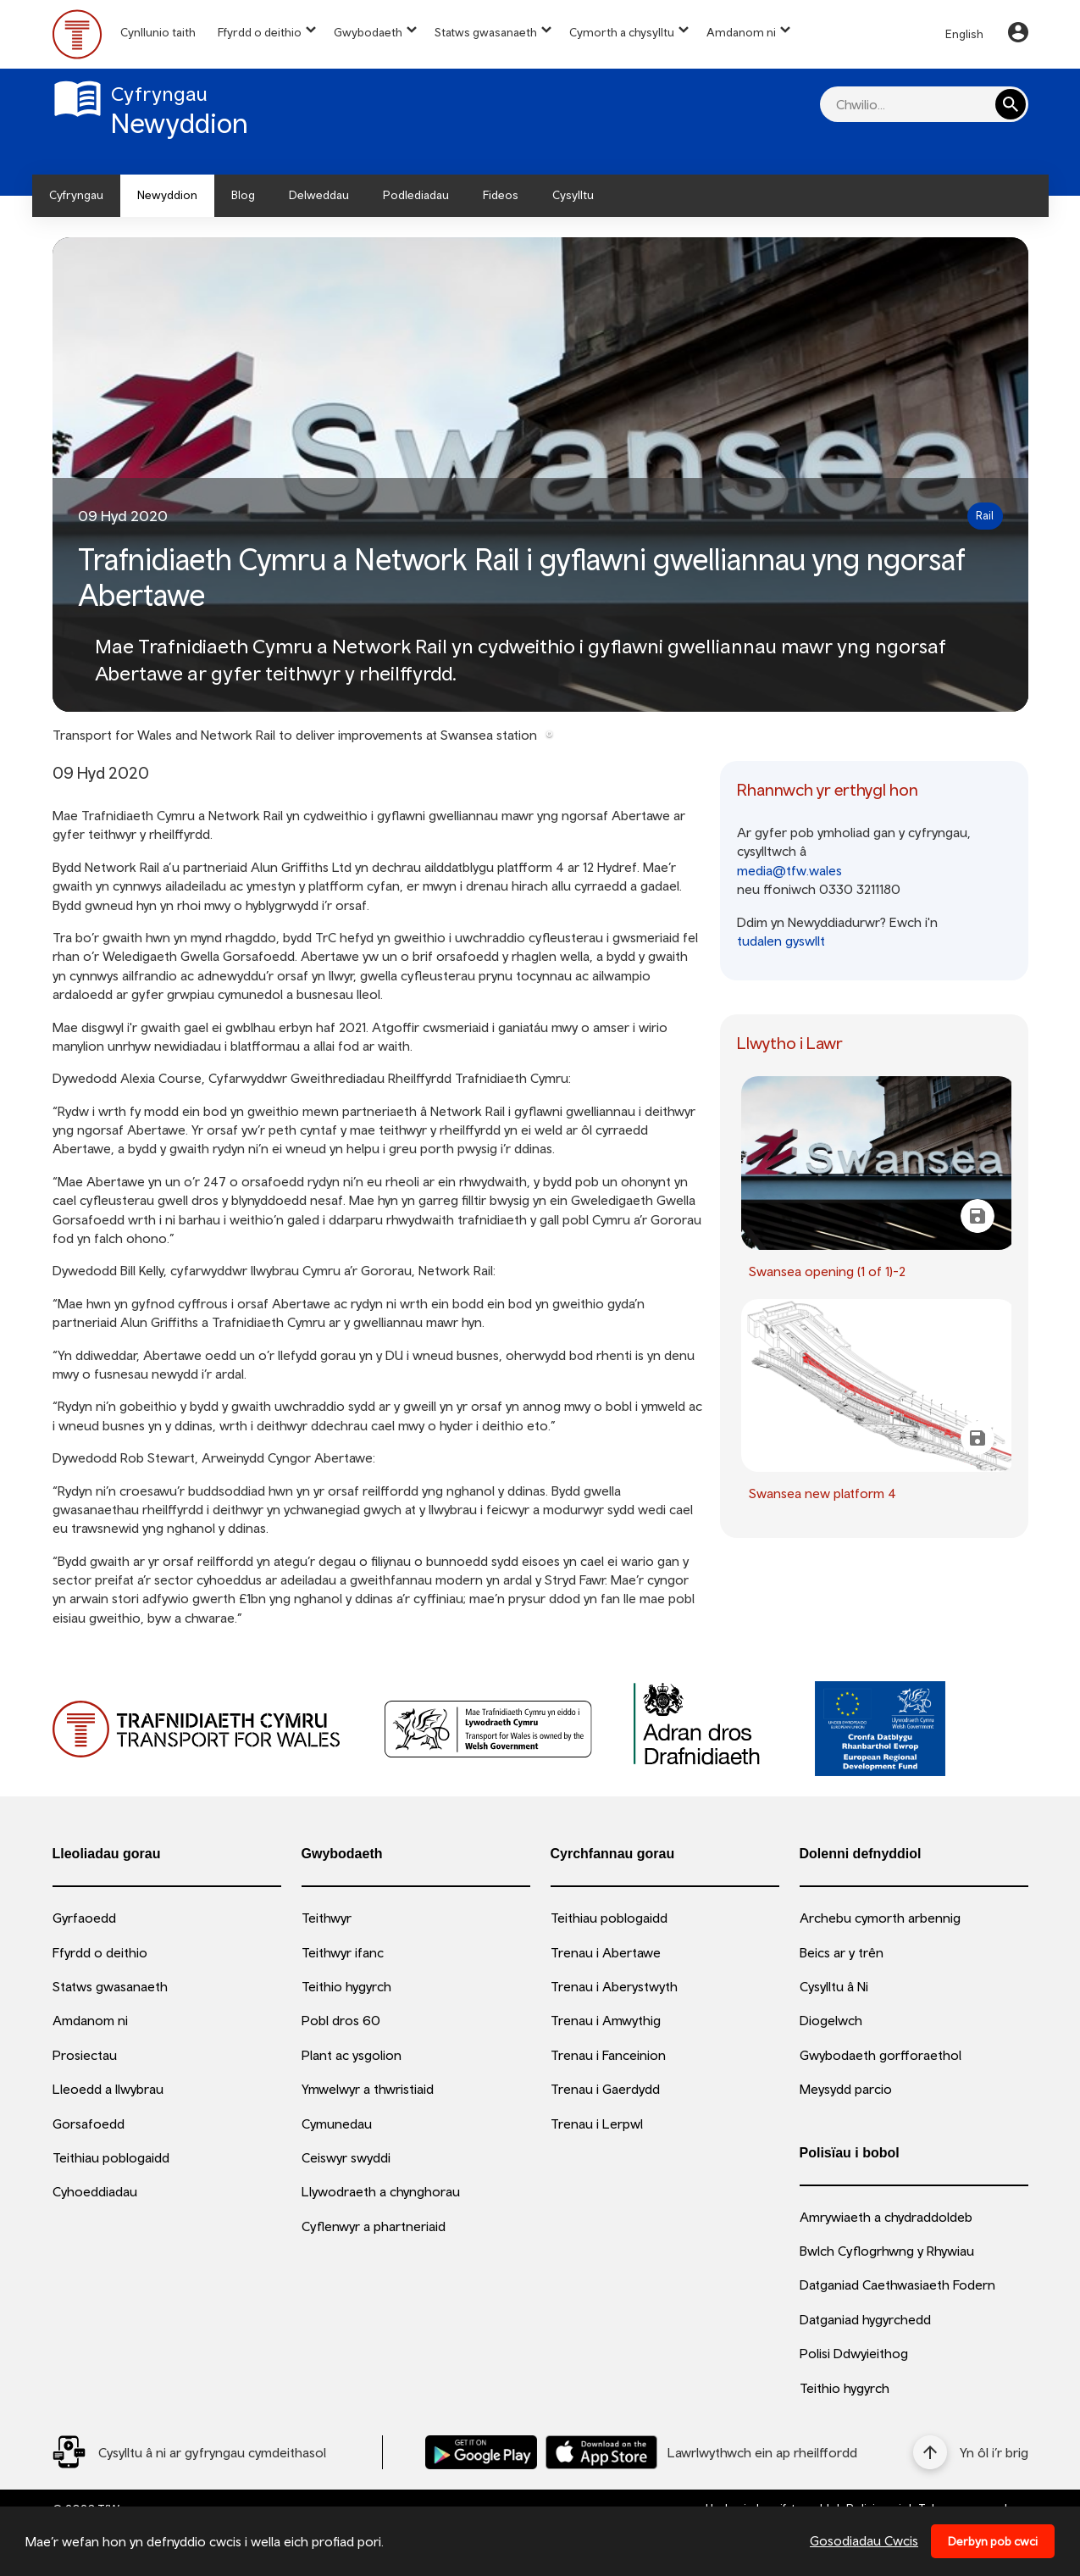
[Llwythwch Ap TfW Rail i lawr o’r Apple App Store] (601, 2451)
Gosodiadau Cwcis (864, 2540)
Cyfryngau (76, 195)
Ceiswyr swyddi (346, 2157)
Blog (243, 195)
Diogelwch (831, 2020)
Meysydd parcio (846, 2088)
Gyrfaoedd (84, 1917)
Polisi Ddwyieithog (854, 2353)
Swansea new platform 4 (822, 1493)
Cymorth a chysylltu (621, 32)
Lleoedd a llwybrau (108, 2088)
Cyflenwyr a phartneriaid (374, 2226)
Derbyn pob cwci (993, 2541)
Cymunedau (337, 2123)
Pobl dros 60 (341, 2020)
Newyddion (167, 195)
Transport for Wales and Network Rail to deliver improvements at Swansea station (295, 734)
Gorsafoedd (89, 2123)
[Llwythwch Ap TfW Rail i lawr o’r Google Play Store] (481, 2451)
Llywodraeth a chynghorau (381, 2191)
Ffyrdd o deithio (260, 32)
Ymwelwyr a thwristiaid (368, 2088)
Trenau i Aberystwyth (614, 1986)
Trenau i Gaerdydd (605, 2088)
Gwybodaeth (368, 32)
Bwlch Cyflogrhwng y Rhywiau (887, 2250)
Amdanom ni (741, 32)
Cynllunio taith (158, 32)
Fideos (500, 195)
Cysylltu (573, 195)
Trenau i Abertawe (606, 1952)
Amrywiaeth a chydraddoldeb (886, 2216)
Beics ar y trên (841, 1952)
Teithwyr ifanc (343, 1952)
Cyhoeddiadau (95, 2191)
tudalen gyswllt (781, 940)
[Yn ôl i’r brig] (970, 2452)
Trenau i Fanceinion (608, 2054)
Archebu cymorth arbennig (880, 1917)
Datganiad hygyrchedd (865, 2319)
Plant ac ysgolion (352, 2054)
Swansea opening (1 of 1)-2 (827, 1271)
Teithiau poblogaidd (111, 2157)
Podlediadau (416, 195)
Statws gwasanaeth (486, 32)
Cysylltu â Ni (834, 1986)
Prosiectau (85, 2054)
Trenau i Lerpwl (597, 2123)
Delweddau (319, 195)
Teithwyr (327, 1917)
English (964, 34)
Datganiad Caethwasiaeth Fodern (897, 2284)
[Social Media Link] (189, 2451)
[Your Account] (1018, 34)
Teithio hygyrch (346, 1986)
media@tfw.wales (789, 870)
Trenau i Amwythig (606, 2020)
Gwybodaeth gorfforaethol (880, 2054)
